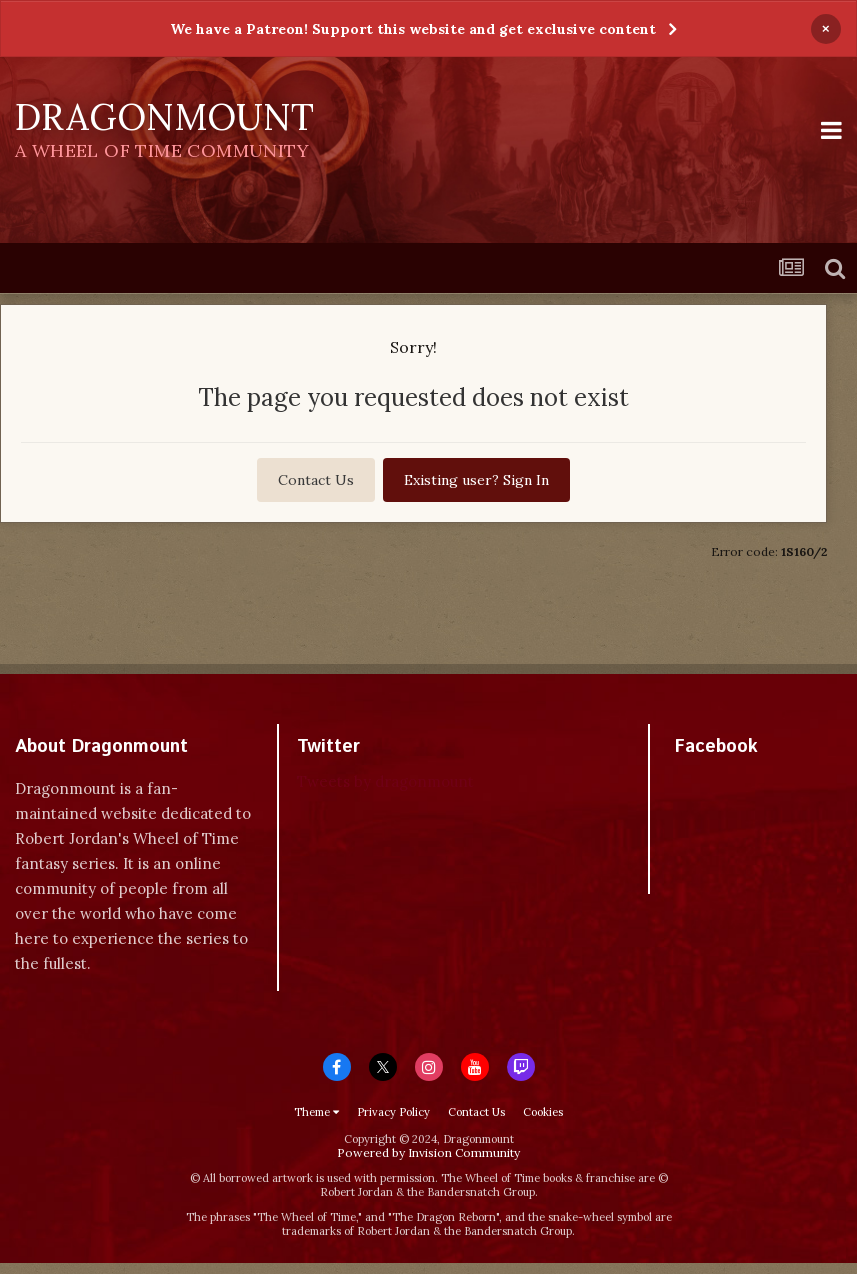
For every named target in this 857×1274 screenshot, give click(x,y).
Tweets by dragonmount (385, 781)
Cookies (543, 1112)
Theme (316, 1112)
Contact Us (316, 480)
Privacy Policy (393, 1112)
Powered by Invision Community (428, 1152)
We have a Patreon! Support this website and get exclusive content (413, 29)
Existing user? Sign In (476, 480)
